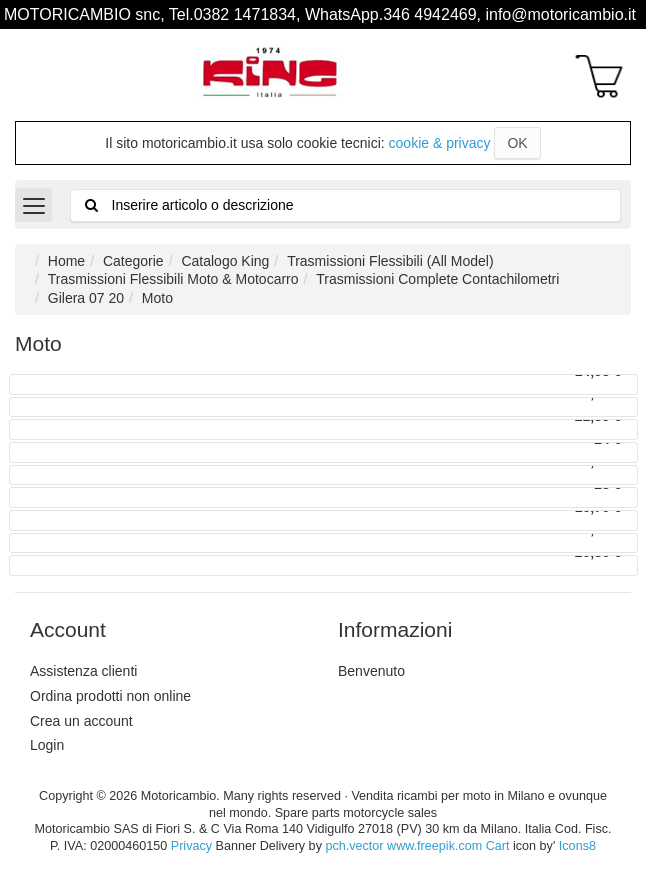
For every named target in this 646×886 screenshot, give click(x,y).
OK (517, 143)
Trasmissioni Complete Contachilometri (437, 279)
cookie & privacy (440, 143)
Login (47, 745)
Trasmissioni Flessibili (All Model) (390, 261)
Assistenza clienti (83, 671)
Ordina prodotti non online (110, 696)
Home (66, 261)
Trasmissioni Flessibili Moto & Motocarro (173, 279)
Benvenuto (371, 671)
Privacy (191, 846)
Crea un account (81, 721)
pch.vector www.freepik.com (403, 846)
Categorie (133, 261)
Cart (498, 846)
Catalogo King (225, 261)
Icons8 (577, 846)
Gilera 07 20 (86, 298)
